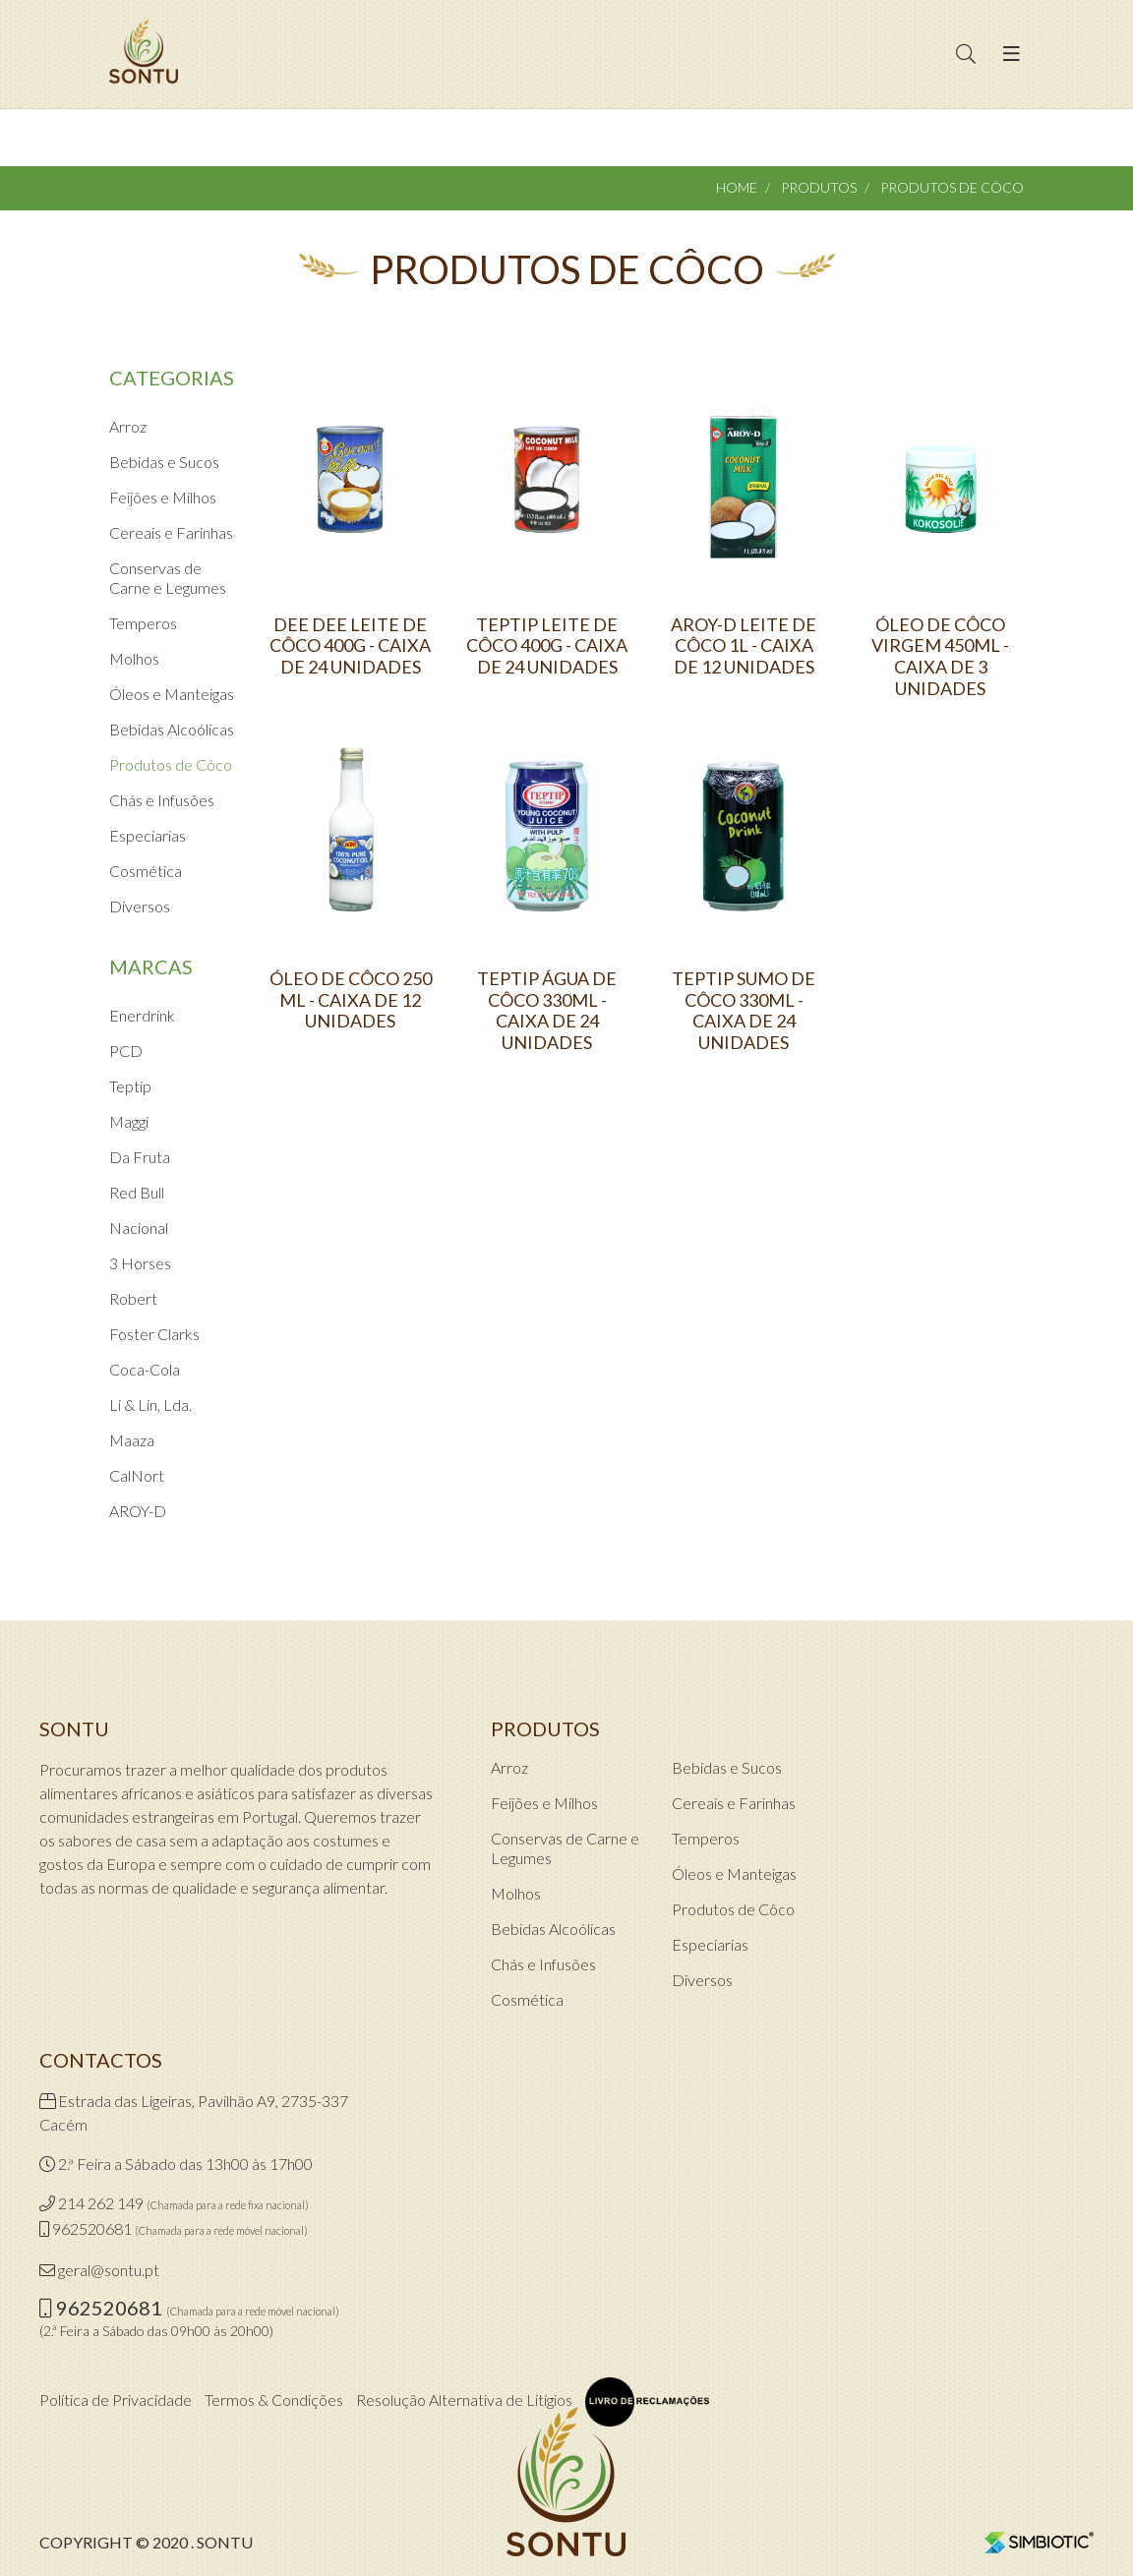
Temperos (143, 623)
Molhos (134, 658)
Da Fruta (139, 1156)
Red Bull (136, 1192)
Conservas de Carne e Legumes (167, 577)
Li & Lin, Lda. (150, 1404)
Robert (133, 1298)
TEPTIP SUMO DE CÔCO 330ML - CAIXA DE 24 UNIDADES (743, 1010)
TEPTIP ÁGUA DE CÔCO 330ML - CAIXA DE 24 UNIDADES (547, 1010)
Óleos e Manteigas (171, 693)
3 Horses (140, 1263)
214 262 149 (101, 2203)
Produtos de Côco (170, 764)
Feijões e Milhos (162, 497)
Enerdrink (142, 1015)
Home (736, 187)
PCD (126, 1050)
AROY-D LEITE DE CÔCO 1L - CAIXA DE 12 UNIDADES (743, 646)
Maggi (129, 1121)
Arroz (128, 426)
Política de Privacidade (115, 2399)
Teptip (130, 1086)
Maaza (131, 1440)
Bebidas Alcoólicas (171, 729)
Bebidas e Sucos (164, 461)
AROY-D (137, 1510)
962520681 (92, 2228)
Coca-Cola (144, 1369)
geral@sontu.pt (108, 2269)
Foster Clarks (154, 1333)
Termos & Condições (274, 2399)
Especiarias (147, 835)
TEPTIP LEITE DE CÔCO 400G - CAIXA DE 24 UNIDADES (546, 646)
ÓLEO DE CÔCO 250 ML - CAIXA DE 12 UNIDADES (350, 999)
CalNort (136, 1475)
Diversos (139, 906)
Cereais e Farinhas (171, 532)
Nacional (138, 1227)
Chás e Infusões (161, 799)
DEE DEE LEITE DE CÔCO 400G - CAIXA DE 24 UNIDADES (350, 646)
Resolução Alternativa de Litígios (464, 2399)
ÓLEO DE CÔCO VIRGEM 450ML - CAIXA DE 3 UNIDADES (940, 657)
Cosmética (145, 870)
